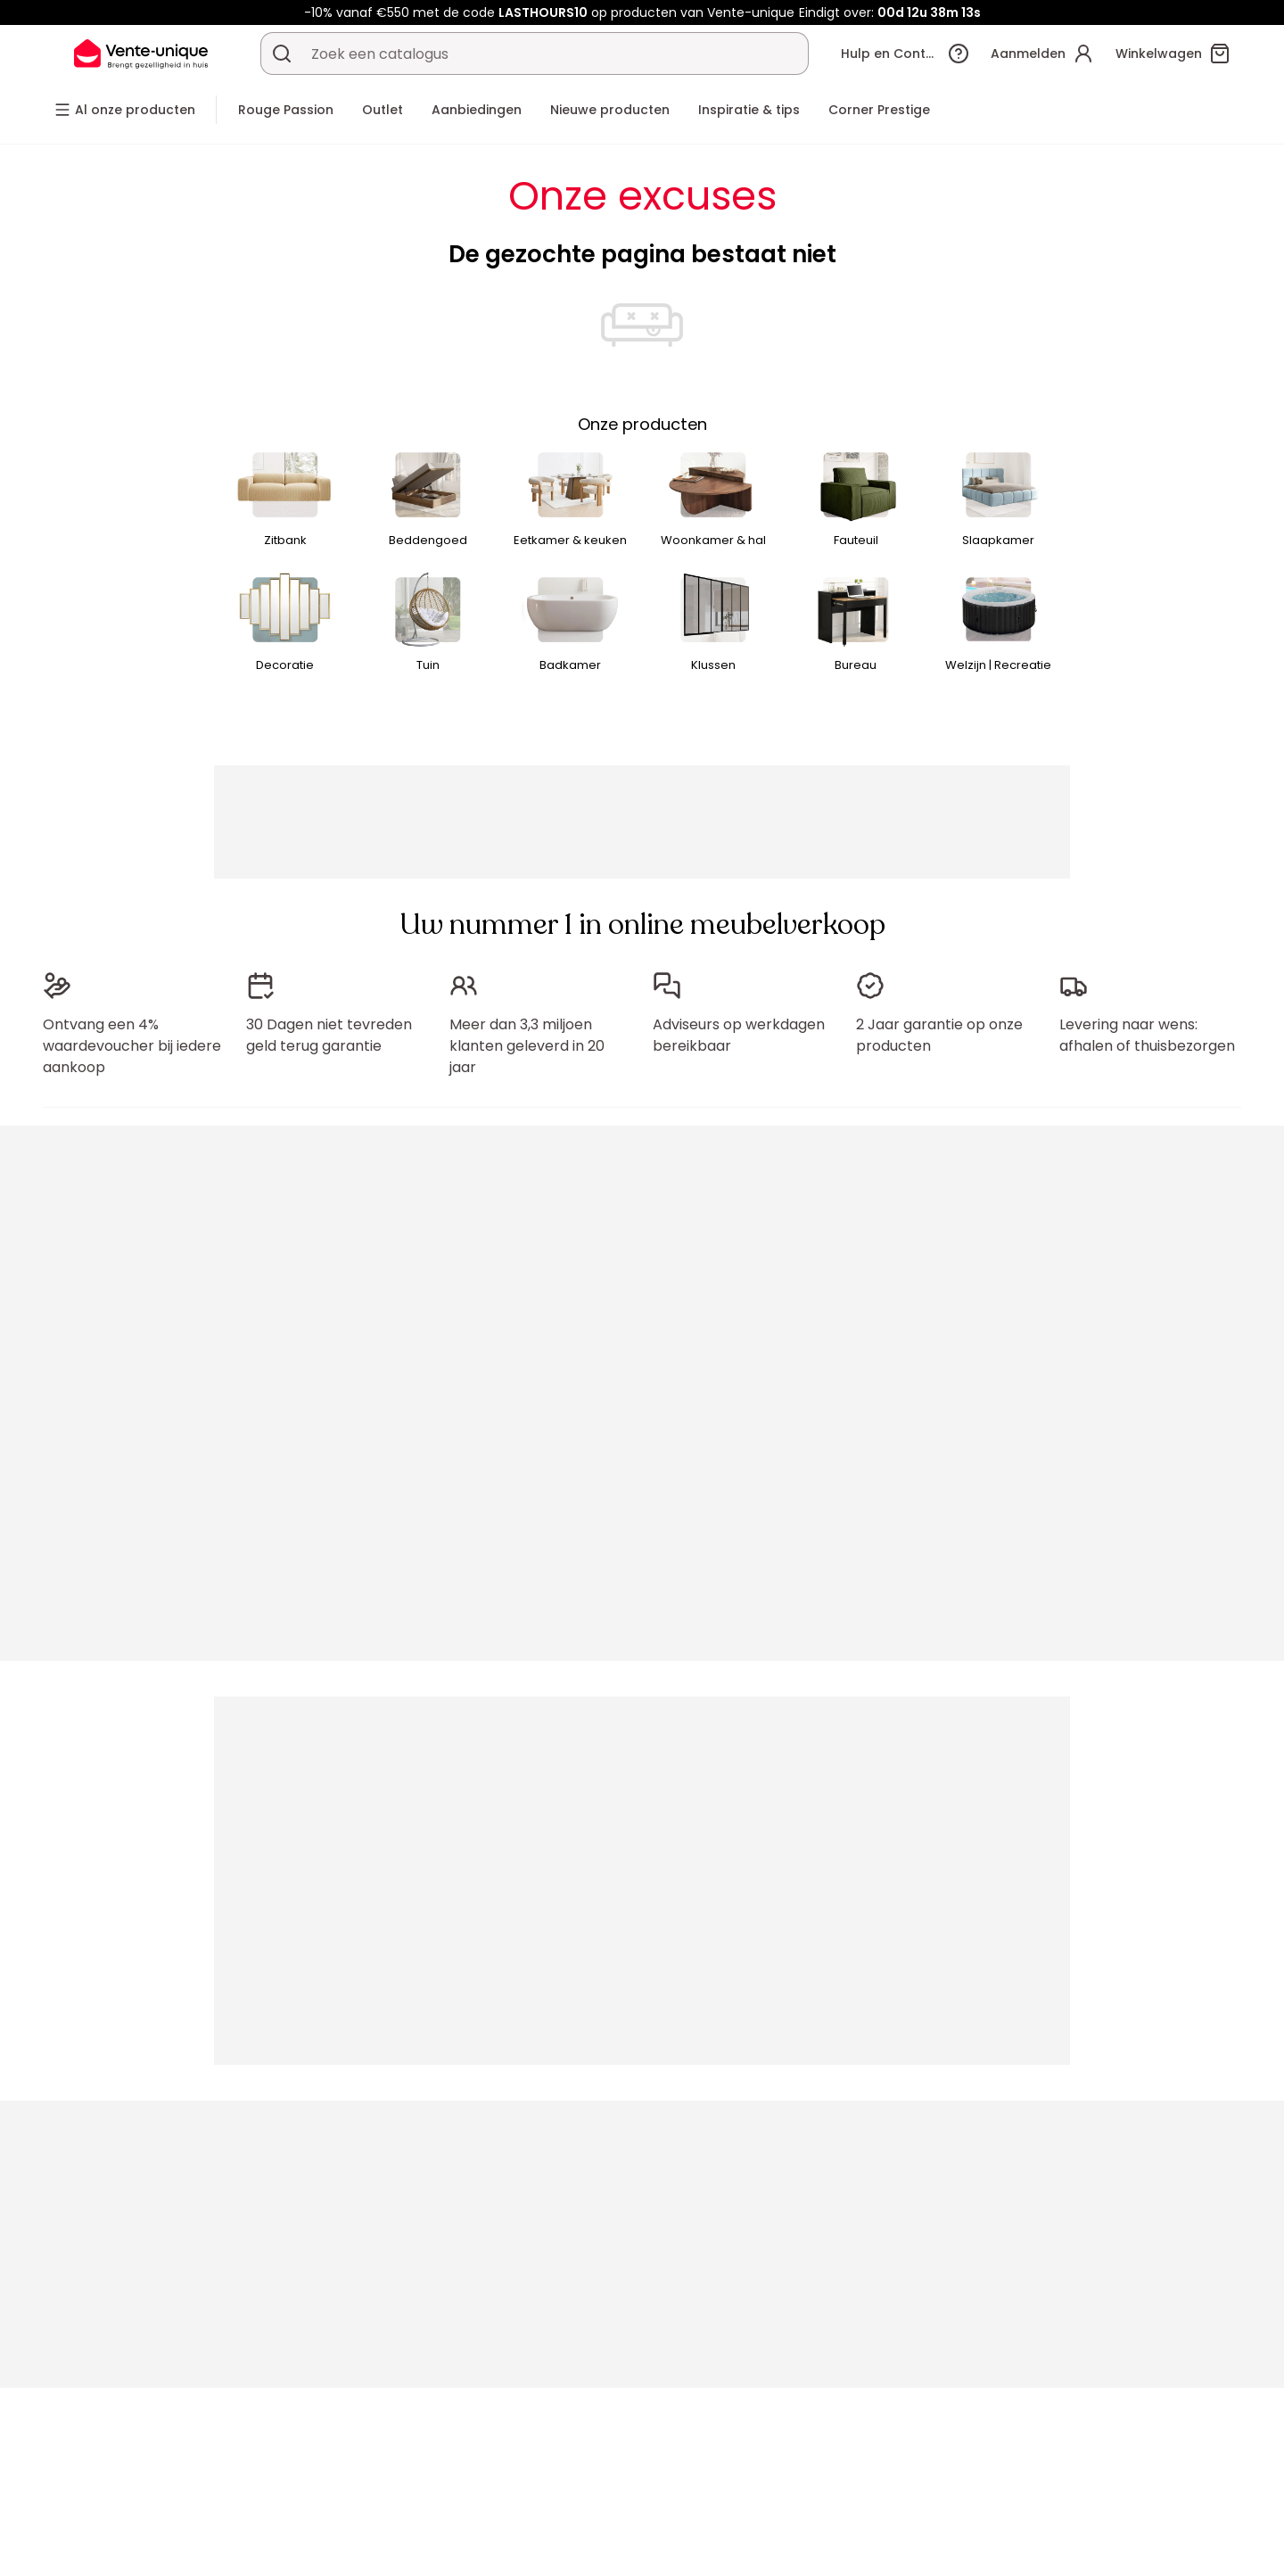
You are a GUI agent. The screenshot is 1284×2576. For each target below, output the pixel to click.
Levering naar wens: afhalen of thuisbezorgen (1147, 1035)
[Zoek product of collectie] (281, 53)
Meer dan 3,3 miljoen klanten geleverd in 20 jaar (527, 1045)
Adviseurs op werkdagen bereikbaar (739, 1035)
